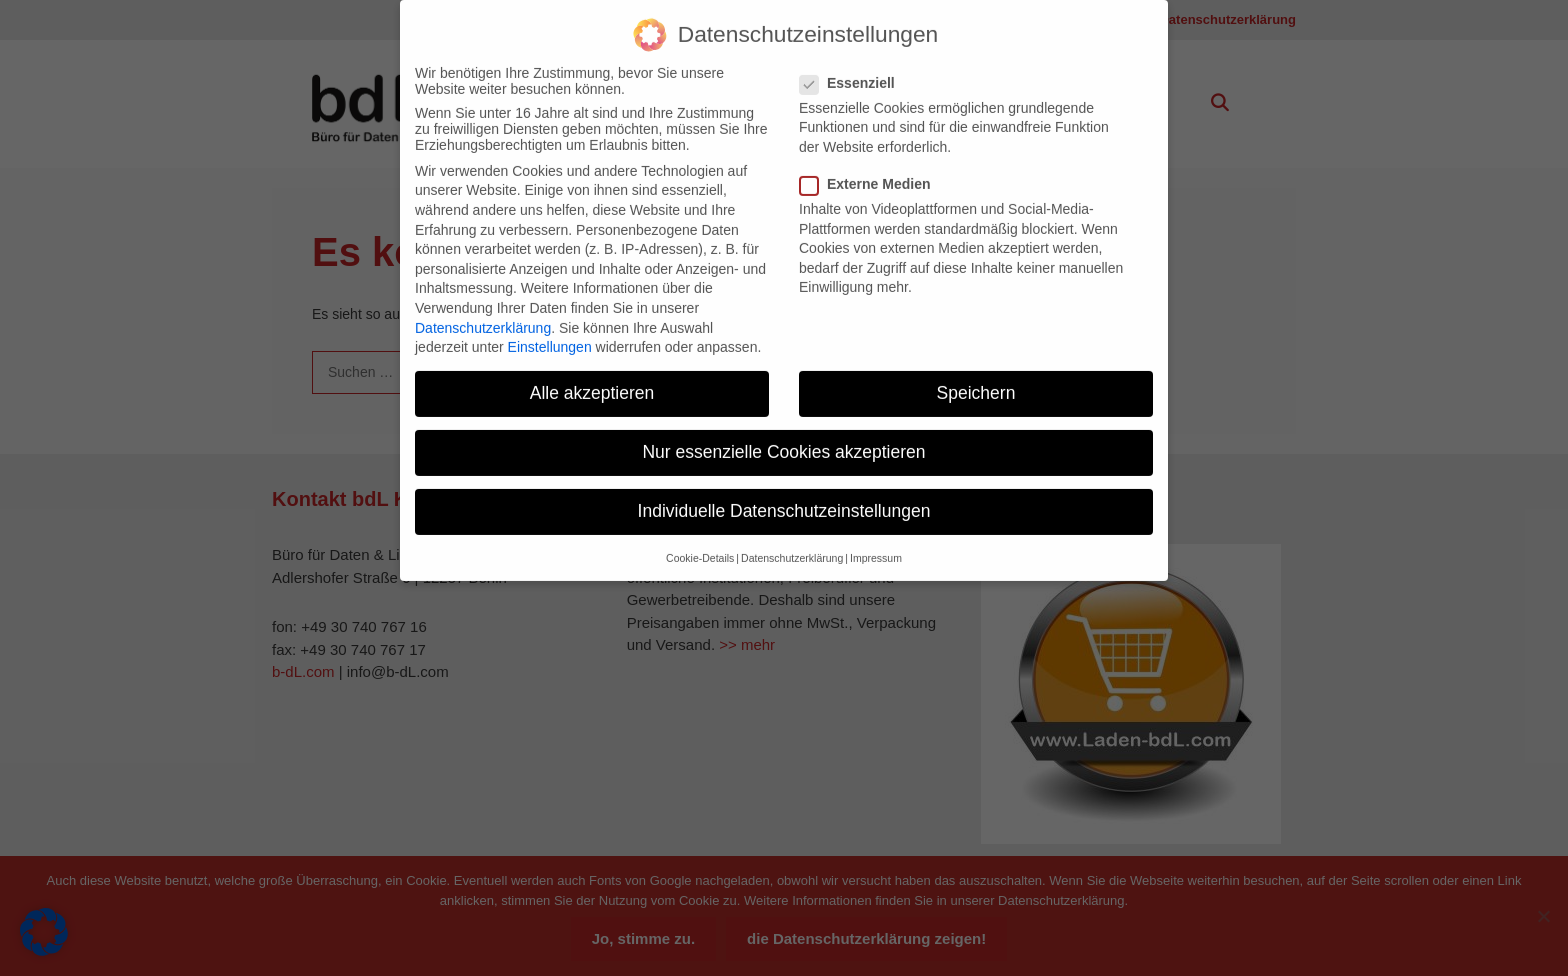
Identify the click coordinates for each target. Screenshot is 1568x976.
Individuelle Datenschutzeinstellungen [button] (784, 497)
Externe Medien (871, 170)
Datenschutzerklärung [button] (792, 544)
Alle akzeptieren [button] (592, 379)
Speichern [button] (976, 379)
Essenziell (853, 69)
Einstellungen (550, 333)
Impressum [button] (876, 544)
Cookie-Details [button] (700, 544)
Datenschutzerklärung (483, 313)
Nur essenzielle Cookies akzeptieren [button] (783, 438)
